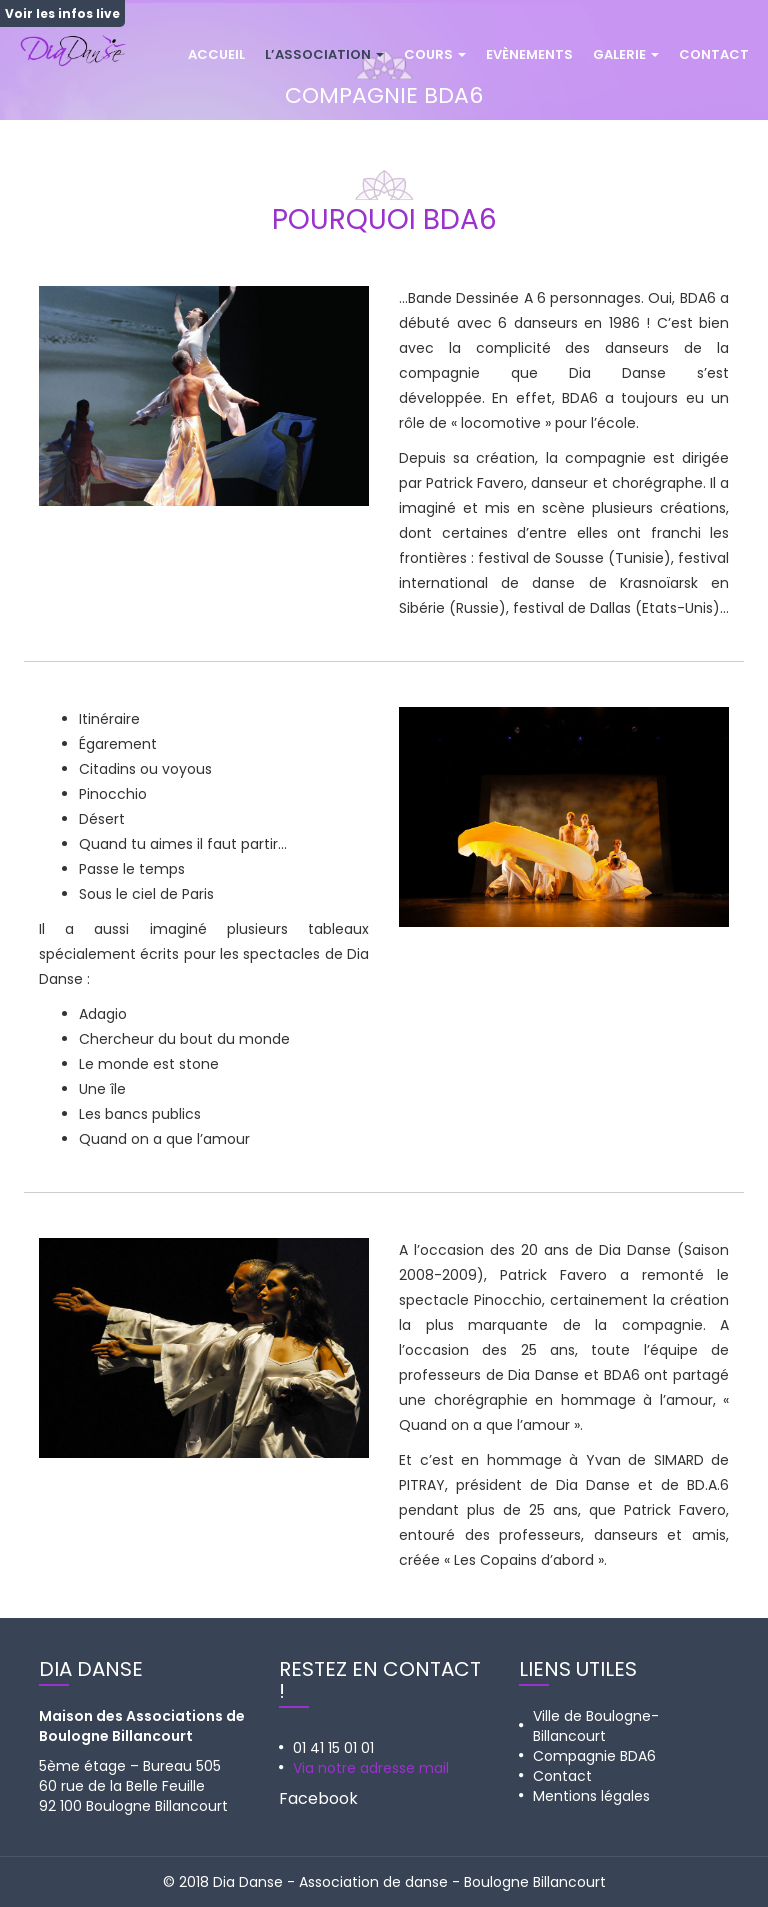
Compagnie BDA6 (594, 1756)
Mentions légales (591, 1796)
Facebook (318, 1798)
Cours (435, 54)
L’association (324, 54)
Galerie (626, 54)
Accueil (216, 54)
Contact (714, 54)
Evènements (529, 54)
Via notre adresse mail (371, 1768)
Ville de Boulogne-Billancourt (596, 1726)
